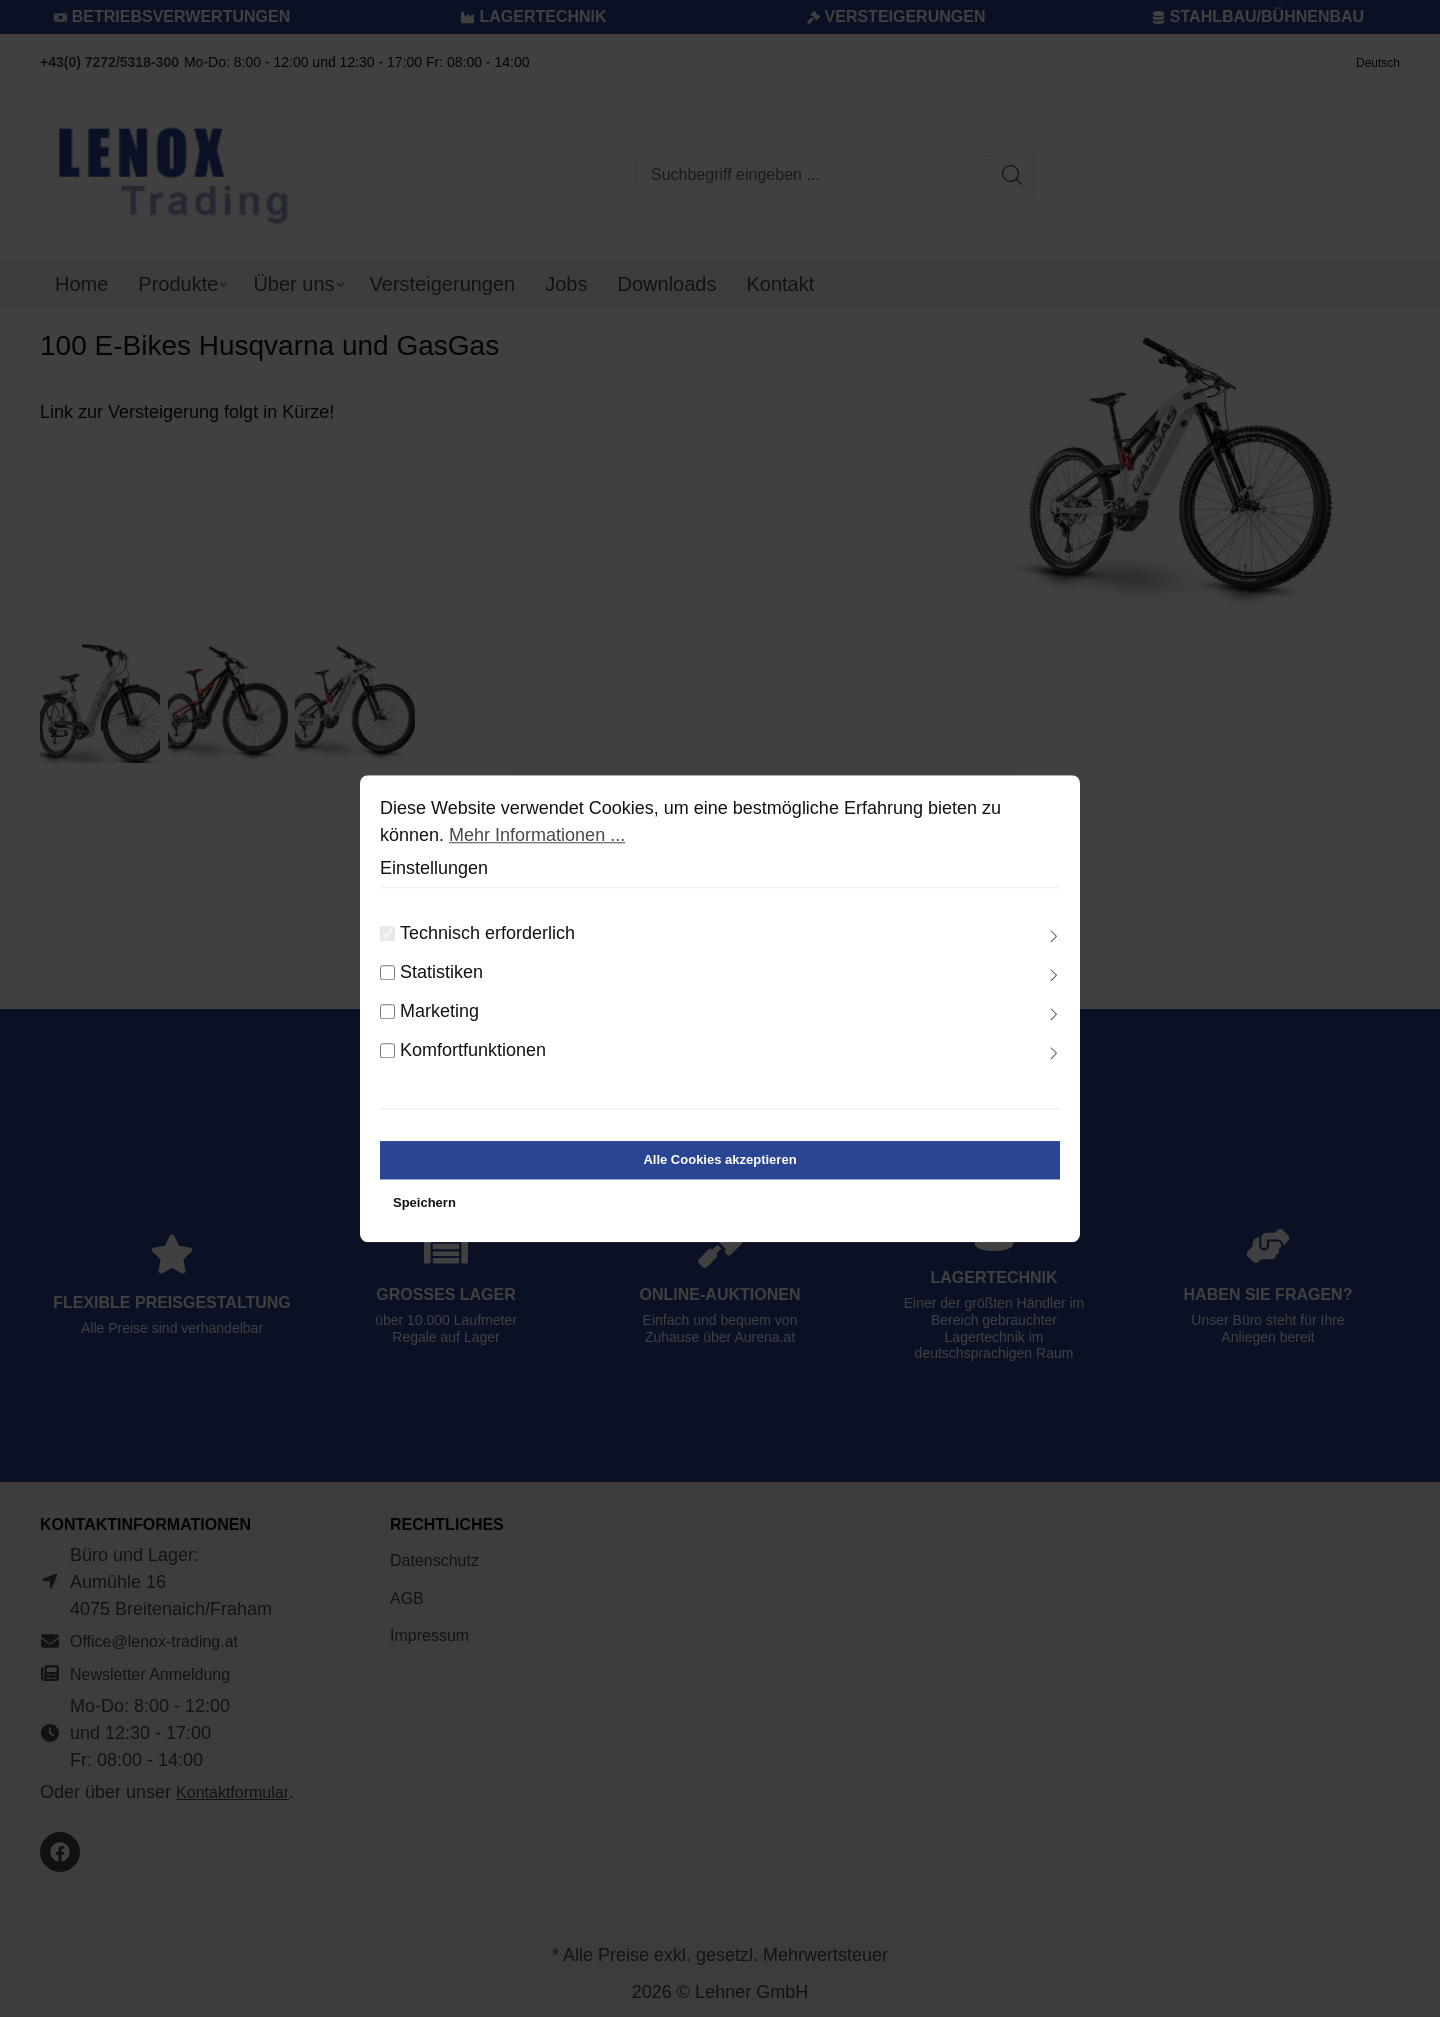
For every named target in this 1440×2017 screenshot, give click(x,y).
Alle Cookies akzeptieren (719, 1167)
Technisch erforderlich (487, 941)
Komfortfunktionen (473, 1058)
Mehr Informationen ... (537, 843)
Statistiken (441, 980)
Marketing (439, 1019)
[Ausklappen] (1054, 945)
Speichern (424, 1210)
